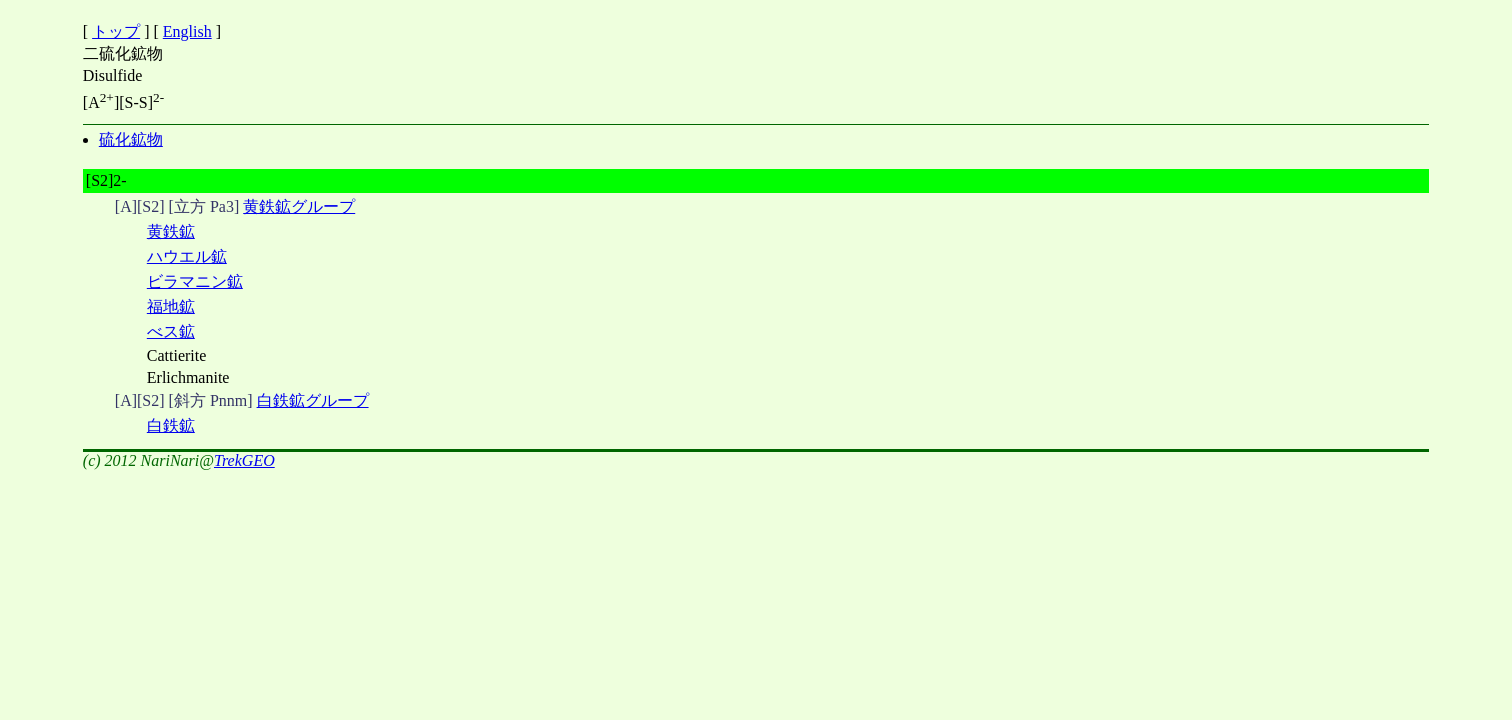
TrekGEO (244, 460)
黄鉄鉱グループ (299, 206)
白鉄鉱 (171, 425)
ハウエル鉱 (187, 256)
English (187, 31)
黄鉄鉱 (171, 231)
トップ (116, 31)
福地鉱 (171, 306)
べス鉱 (171, 331)
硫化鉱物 (131, 139)
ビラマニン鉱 (195, 281)
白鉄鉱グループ (313, 400)
